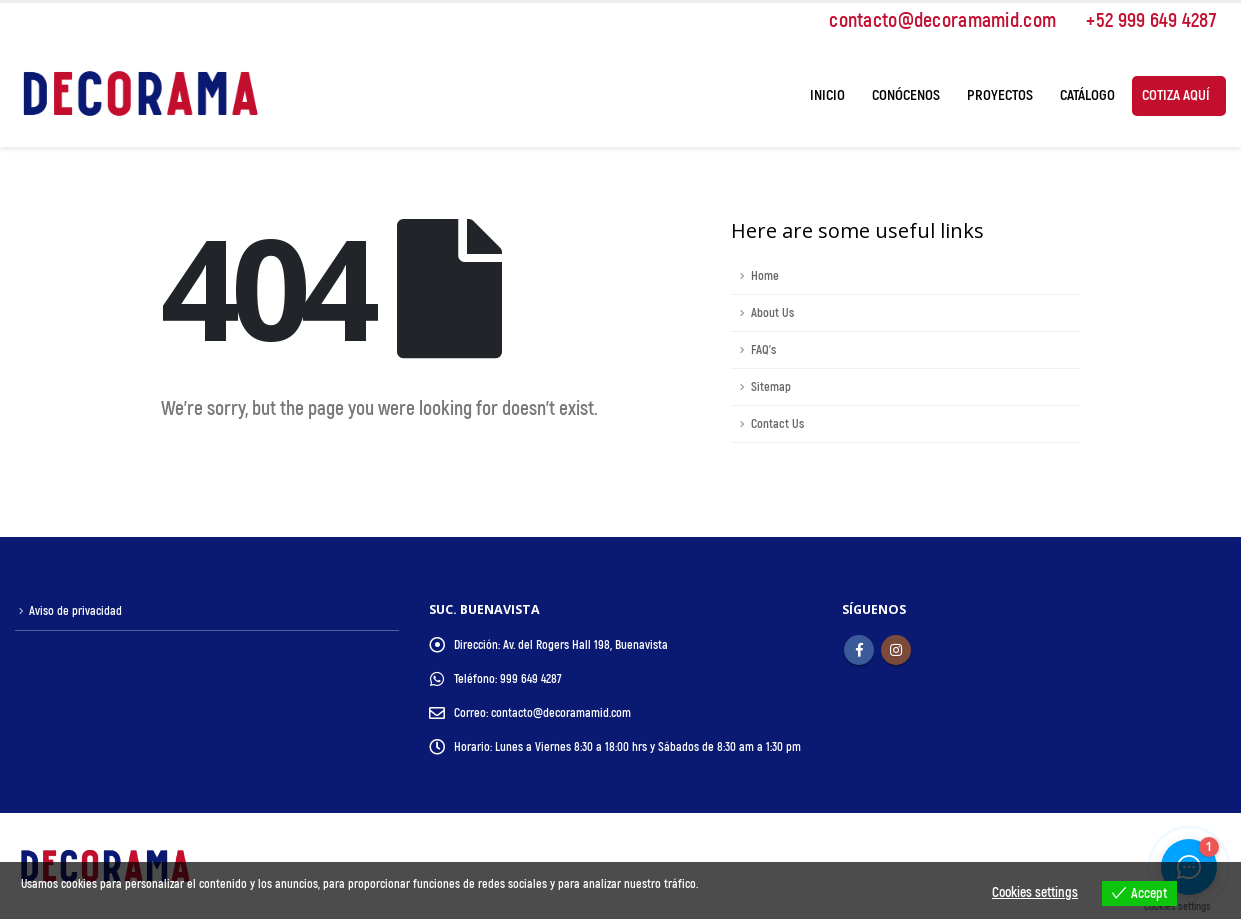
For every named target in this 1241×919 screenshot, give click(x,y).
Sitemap (771, 387)
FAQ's (763, 350)
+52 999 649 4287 (1141, 20)
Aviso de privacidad (76, 611)
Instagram (896, 650)
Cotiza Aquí (1176, 95)
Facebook (859, 650)
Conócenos (906, 95)
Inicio (827, 95)
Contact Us (777, 424)
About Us (772, 313)
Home (765, 276)
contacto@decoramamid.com (932, 20)
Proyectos (1000, 95)
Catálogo (1087, 95)
